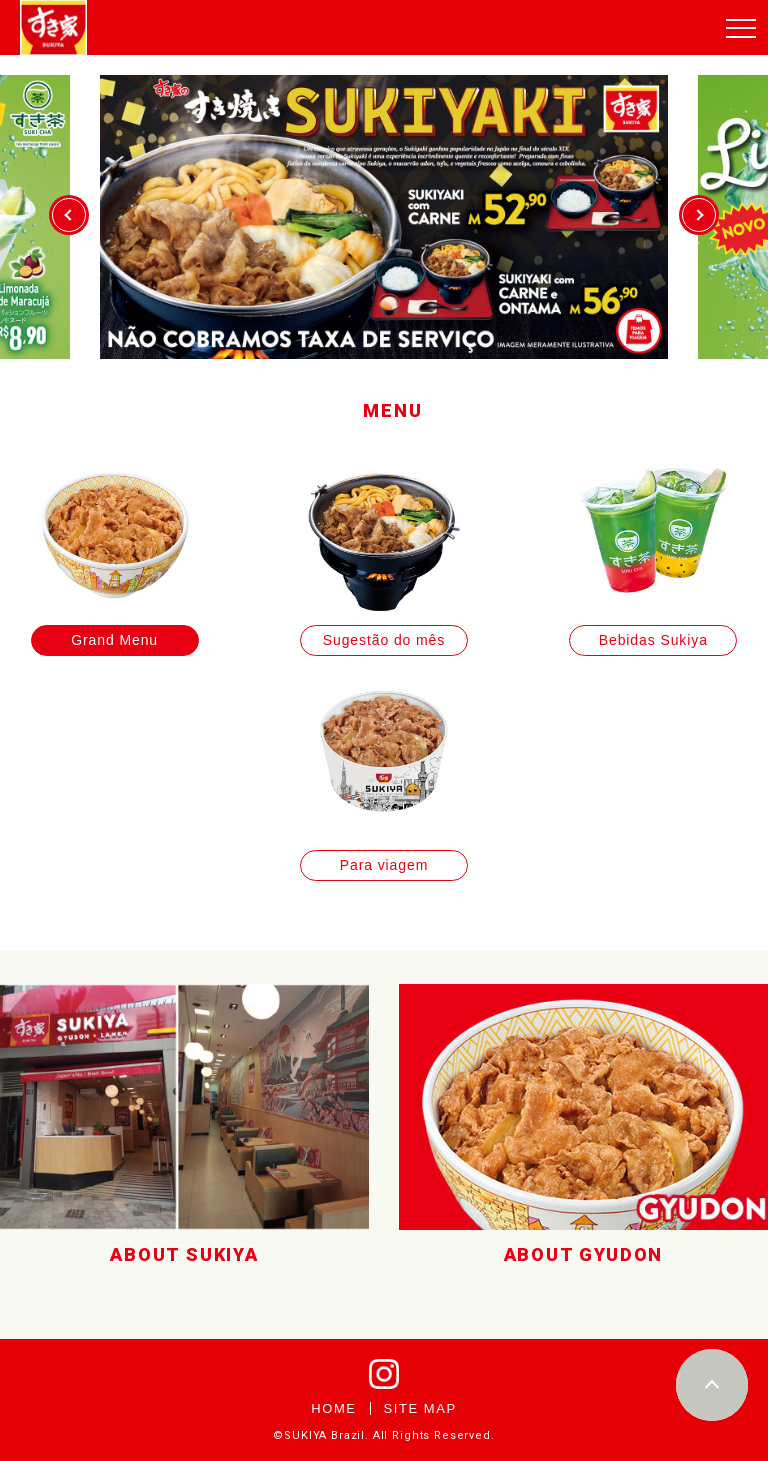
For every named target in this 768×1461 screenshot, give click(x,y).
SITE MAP (420, 1408)
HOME (333, 1408)
